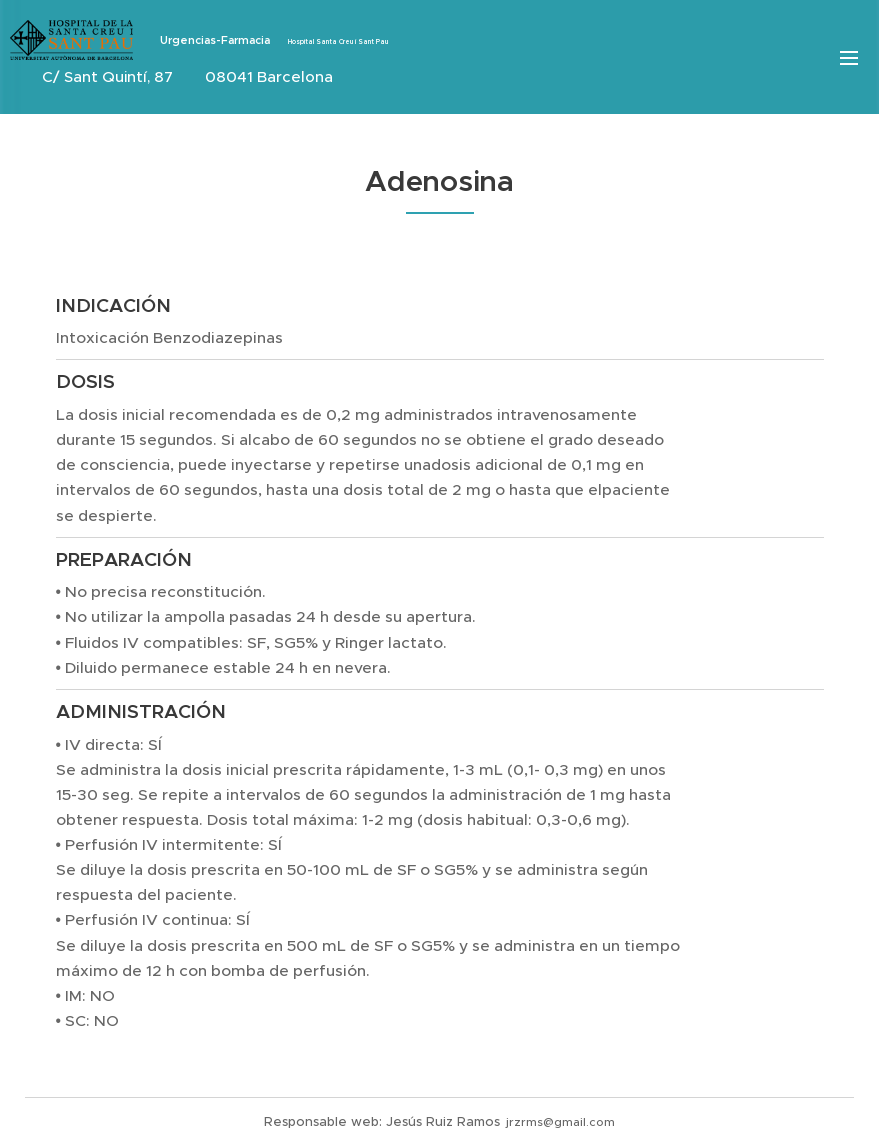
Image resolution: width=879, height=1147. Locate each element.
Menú (849, 58)
